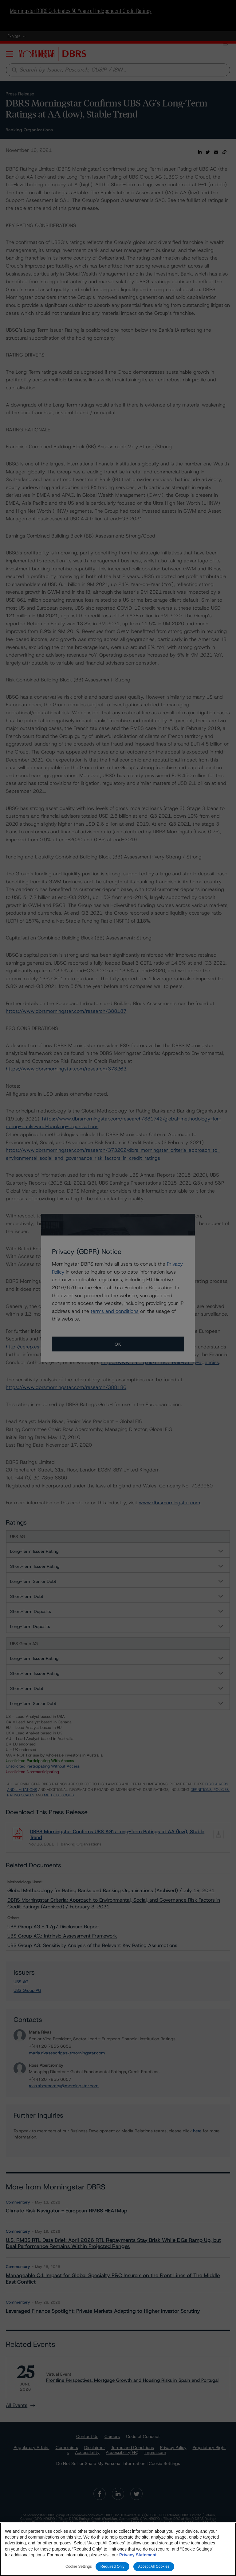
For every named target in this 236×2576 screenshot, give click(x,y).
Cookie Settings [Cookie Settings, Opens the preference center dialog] (78, 2566)
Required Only (112, 2566)
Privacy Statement (137, 2554)
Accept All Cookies (154, 2566)
